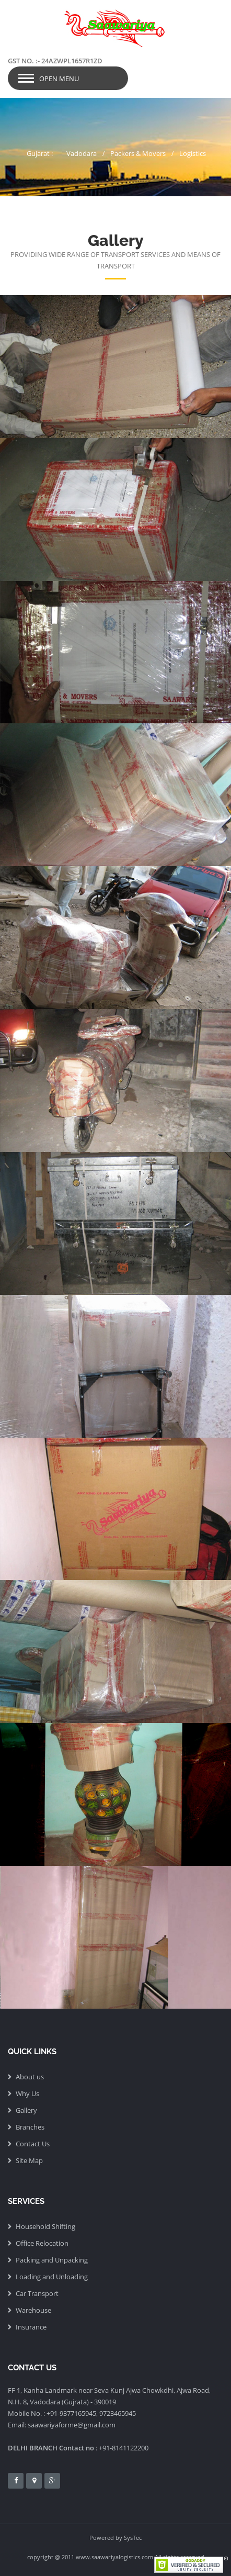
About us (30, 2076)
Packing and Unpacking (52, 2260)
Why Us (27, 2093)
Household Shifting (45, 2226)
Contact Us (33, 2143)
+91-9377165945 (71, 2413)
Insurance (31, 2327)
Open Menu (59, 78)
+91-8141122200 (123, 2447)
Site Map (29, 2160)
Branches (30, 2127)
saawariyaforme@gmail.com (72, 2424)
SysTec (133, 2537)
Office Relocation (42, 2243)
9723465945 (117, 2413)
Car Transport (37, 2293)
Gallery (26, 2110)
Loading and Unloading (52, 2276)
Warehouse (33, 2310)
